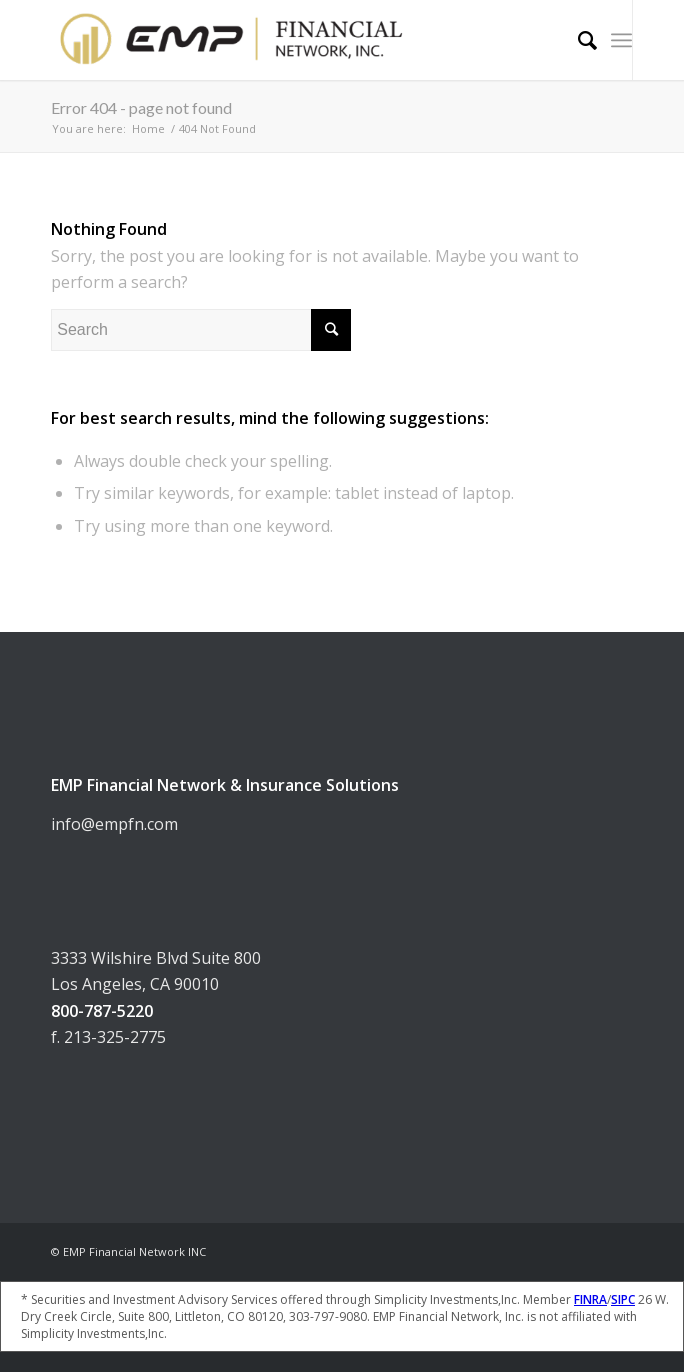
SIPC (623, 1299)
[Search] (577, 40)
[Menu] (621, 40)
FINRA (590, 1299)
